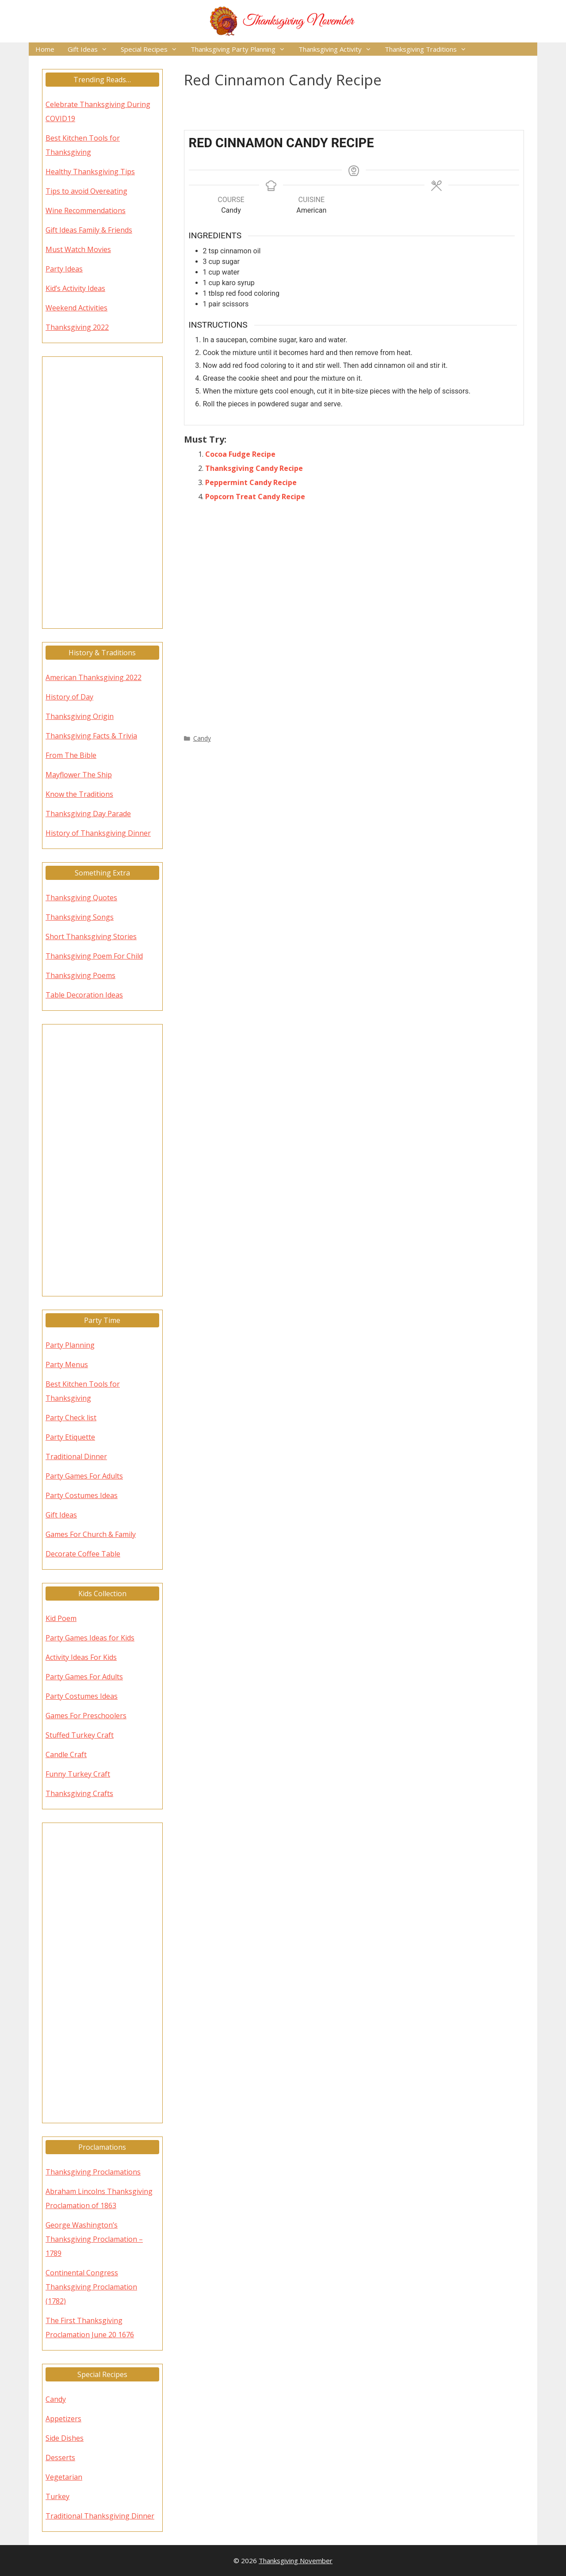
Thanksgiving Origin (80, 716)
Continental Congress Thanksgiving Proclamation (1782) (91, 2287)
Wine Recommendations (86, 210)
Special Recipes (152, 49)
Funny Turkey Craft (78, 1774)
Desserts (60, 2457)
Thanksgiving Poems (80, 975)
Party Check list (71, 1417)
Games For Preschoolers (86, 1715)
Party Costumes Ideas (82, 1495)
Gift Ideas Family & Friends (89, 230)
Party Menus (67, 1364)
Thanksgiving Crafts (79, 1793)
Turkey (57, 2496)
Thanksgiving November (296, 2560)
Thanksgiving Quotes (81, 897)
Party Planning (70, 1345)
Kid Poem (61, 1618)
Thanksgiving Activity (338, 49)
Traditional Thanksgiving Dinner (100, 2516)
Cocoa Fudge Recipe (240, 454)
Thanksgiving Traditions (429, 49)
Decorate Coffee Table (83, 1554)
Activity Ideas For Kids (81, 1657)
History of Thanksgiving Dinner (98, 833)
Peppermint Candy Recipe (251, 482)
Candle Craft (66, 1754)
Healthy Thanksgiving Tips (90, 171)
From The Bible (71, 755)
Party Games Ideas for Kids (90, 1638)
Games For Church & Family (91, 1534)
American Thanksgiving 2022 (94, 677)
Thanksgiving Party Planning (241, 49)
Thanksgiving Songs (80, 917)
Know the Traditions (79, 794)
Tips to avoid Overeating (86, 191)
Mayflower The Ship (79, 775)
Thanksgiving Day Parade (88, 813)
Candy (202, 738)
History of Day (69, 697)
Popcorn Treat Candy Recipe (255, 496)
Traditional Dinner (76, 1456)
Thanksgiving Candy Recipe (254, 468)
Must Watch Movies (78, 249)
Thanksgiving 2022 (77, 327)
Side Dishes (65, 2438)
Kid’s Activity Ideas (75, 288)
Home (44, 49)
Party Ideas (64, 269)
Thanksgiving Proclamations (93, 2172)
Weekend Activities (76, 308)
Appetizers (63, 2418)
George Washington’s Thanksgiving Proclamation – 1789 (94, 2239)
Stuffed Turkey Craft (80, 1735)
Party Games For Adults (84, 1476)
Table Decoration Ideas (84, 995)
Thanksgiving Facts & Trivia (91, 736)
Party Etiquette (70, 1437)
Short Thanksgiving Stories (91, 936)
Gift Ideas (91, 49)
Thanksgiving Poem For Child (94, 956)
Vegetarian (64, 2477)
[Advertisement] (354, 616)
